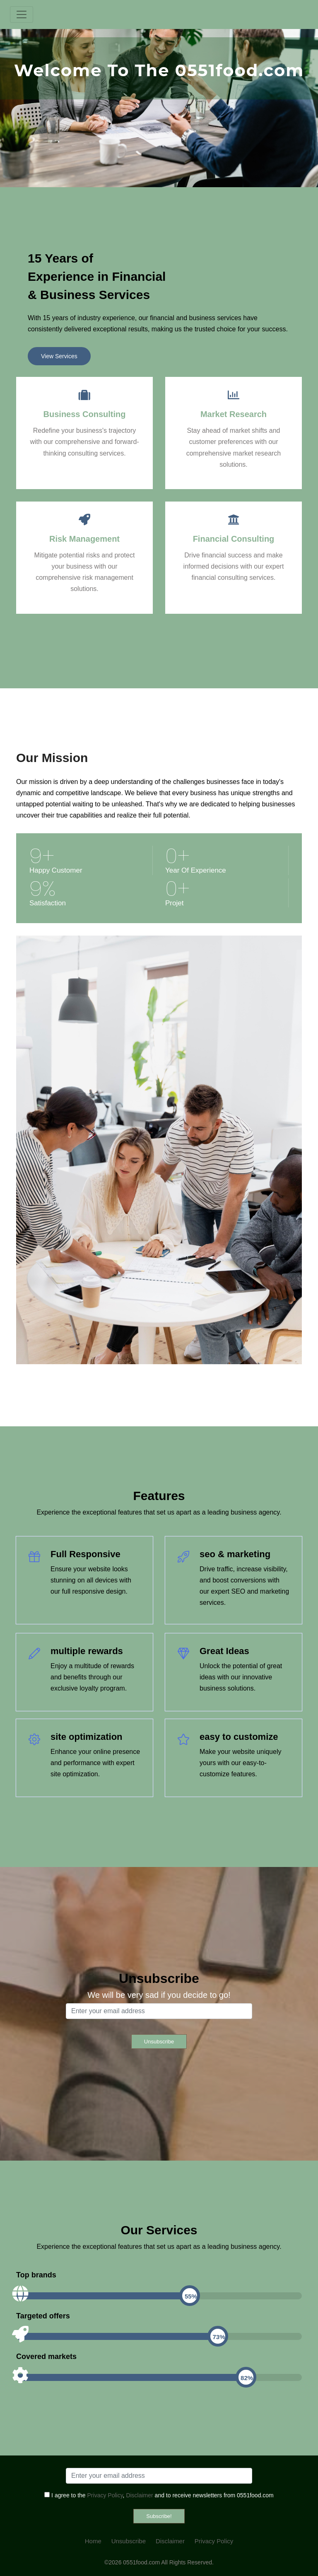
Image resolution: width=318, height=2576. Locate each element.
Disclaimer (139, 2495)
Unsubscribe (128, 2541)
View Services (59, 356)
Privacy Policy (105, 2495)
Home (93, 2541)
